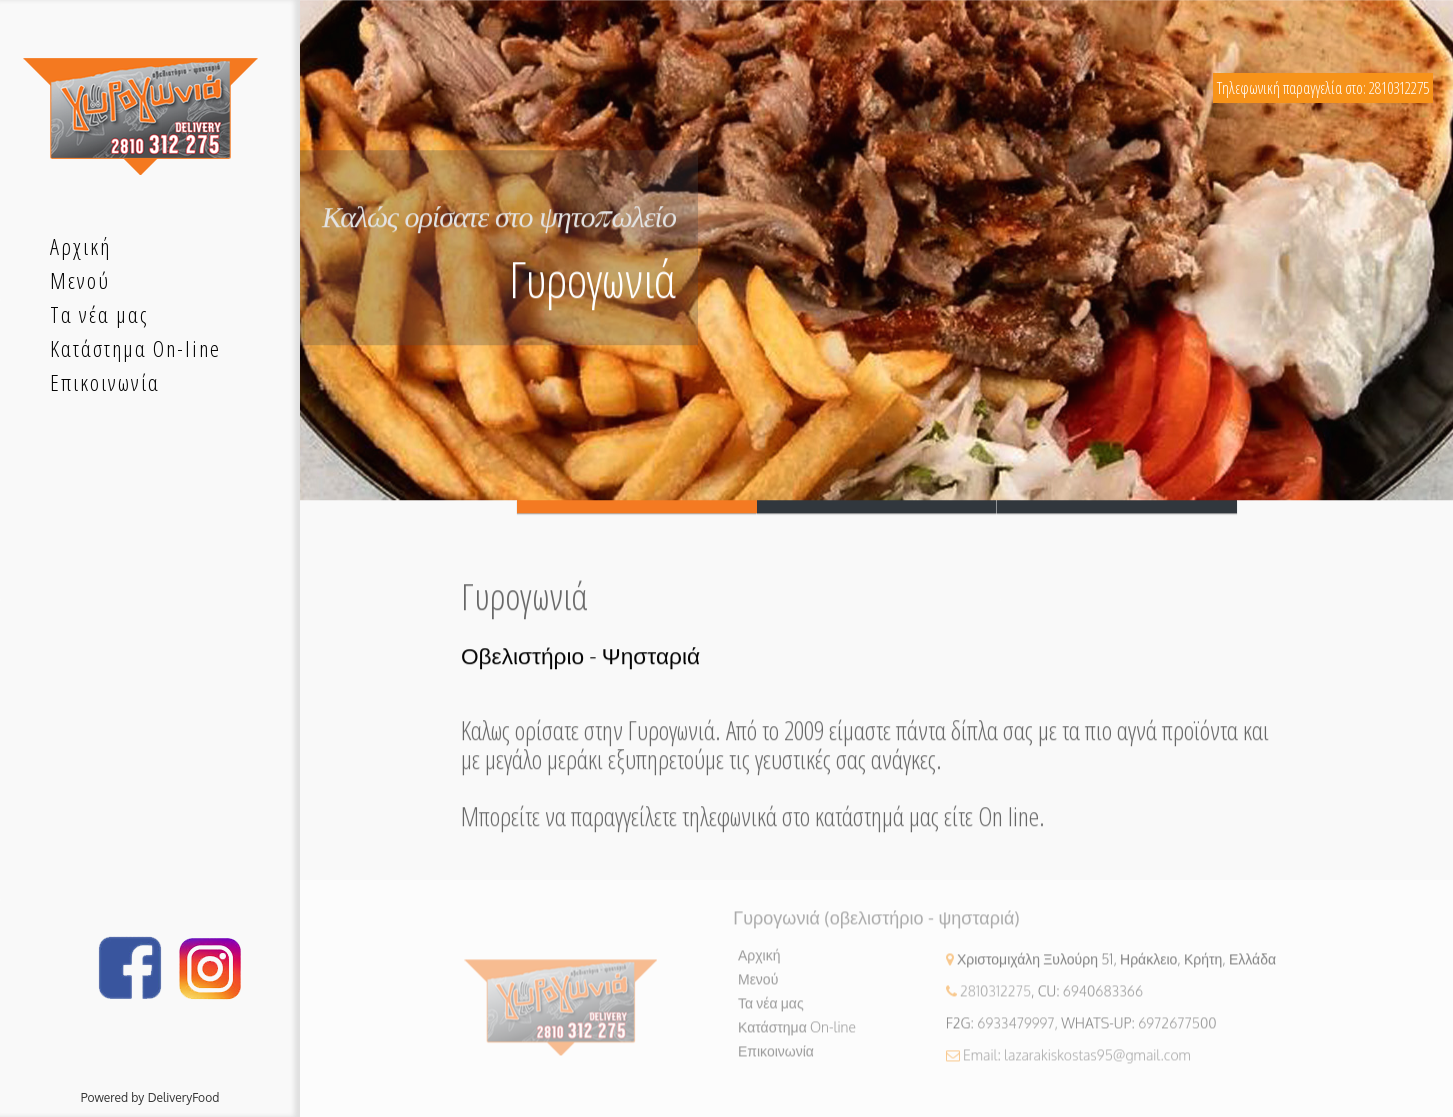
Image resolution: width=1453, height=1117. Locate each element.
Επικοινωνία (776, 1059)
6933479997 (1015, 1031)
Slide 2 (877, 508)
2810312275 (995, 999)
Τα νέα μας (771, 1011)
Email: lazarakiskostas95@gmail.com (1077, 1063)
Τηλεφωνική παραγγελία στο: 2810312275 (1323, 88)
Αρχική (759, 963)
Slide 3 (1117, 508)
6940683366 (1103, 999)
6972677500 (1177, 1031)
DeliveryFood (184, 1097)
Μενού (758, 987)
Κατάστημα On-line (797, 1035)
